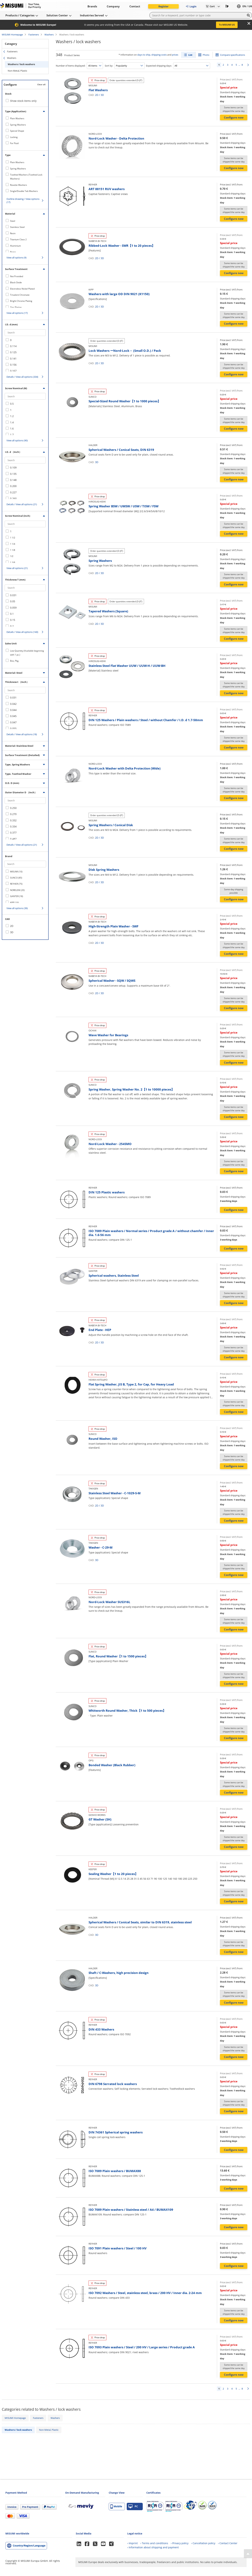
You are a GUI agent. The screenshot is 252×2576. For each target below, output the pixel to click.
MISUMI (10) (16, 871)
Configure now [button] (234, 117)
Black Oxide (16, 282)
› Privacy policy (179, 2543)
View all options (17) (17, 313)
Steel (12, 220)
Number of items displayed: (70, 65)
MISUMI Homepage (12, 34)
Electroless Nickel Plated (22, 288)
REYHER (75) (16, 883)
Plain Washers (17, 118)
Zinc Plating (16, 307)
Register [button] (163, 6)
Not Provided (16, 276)
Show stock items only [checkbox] (23, 101)
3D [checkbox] (11, 932)
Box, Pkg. (14, 660)
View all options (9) (16, 257)
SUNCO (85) (16, 877)
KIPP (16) (14, 902)
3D (102, 95)
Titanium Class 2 (18, 239)
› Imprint (132, 2543)
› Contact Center (227, 2543)
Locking (14, 137)
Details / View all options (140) (22, 632)
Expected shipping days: (159, 65)
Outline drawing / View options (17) (22, 200)
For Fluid (14, 143)
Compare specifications (232, 54)
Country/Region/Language (29, 2545)
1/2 (11, 556)
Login (191, 6)
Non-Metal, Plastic (17, 70)
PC (133, 2506)
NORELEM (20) (17, 890)
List (190, 54)
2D (96, 95)
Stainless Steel (17, 227)
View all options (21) (17, 568)
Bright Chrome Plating (21, 300)
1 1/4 (12, 543)
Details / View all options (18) (21, 734)
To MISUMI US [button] (227, 24)
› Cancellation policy (203, 2543)
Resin (12, 233)
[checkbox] (25, 118)
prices (175, 54)
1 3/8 (12, 562)
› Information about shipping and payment (153, 2547)
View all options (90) (17, 440)
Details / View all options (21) (21, 504)
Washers (49, 34)
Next (248, 65)
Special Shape (17, 130)
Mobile (116, 2506)
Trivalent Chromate (20, 294)
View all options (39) (17, 908)
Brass (13, 251)
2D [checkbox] (11, 926)
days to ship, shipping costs (152, 54)
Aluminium (15, 245)
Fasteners (33, 34)
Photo (206, 54)
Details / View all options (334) (22, 376)
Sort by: (109, 65)
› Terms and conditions (154, 2543)
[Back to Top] (248, 2553)
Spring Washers (18, 124)
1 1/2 (12, 537)
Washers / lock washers (21, 64)
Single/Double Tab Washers (24, 191)
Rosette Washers (18, 184)
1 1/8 (12, 550)
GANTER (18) (16, 896)
